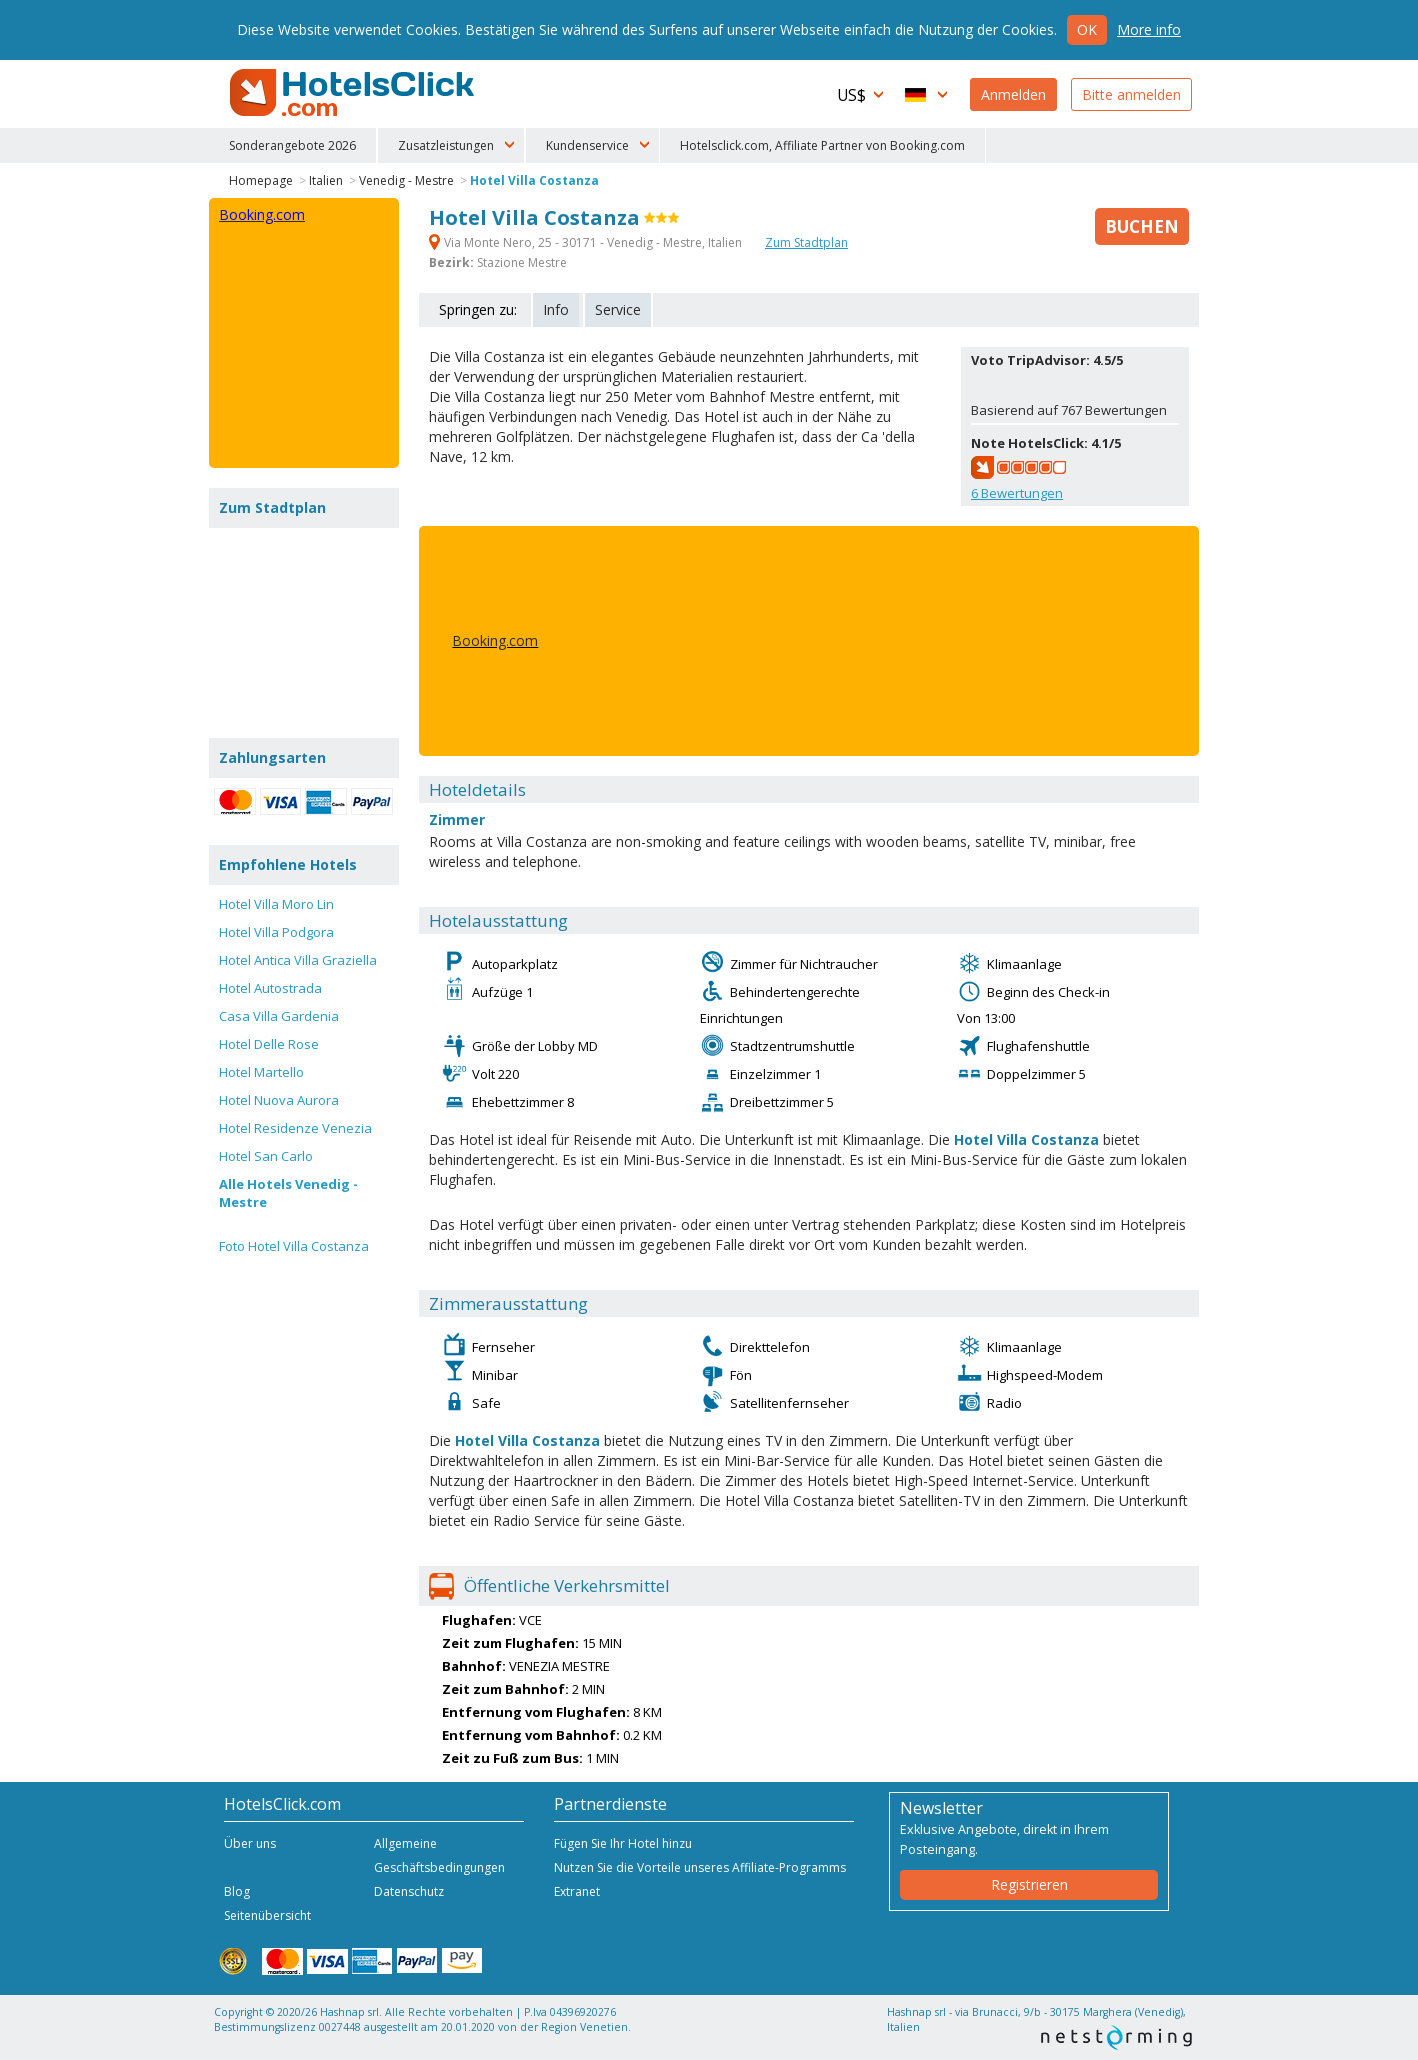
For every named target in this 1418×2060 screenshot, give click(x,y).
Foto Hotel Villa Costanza (294, 1246)
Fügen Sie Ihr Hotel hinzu (623, 1843)
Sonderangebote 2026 (292, 145)
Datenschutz (409, 1891)
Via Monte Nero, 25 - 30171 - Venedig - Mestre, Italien (587, 242)
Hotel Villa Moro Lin (276, 904)
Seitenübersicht (267, 1915)
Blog (237, 1891)
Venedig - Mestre (406, 180)
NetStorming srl (1116, 2037)
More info (1149, 29)
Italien (326, 180)
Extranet (577, 1891)
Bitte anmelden (1131, 94)
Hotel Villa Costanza (534, 180)
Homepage (261, 180)
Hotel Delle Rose (269, 1044)
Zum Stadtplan (806, 242)
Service (618, 309)
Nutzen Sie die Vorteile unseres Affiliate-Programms (700, 1867)
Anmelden (1013, 94)
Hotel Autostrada (270, 988)
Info (556, 309)
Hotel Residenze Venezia (295, 1128)
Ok (1087, 29)
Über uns (250, 1843)
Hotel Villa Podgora (276, 932)
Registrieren (1029, 1884)
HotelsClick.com (354, 93)
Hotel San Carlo (266, 1156)
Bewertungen (1017, 493)
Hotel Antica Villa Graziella (298, 960)
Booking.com (495, 640)
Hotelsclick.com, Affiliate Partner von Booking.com (822, 145)
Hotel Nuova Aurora (279, 1100)
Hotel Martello (261, 1072)
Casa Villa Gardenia (279, 1016)
